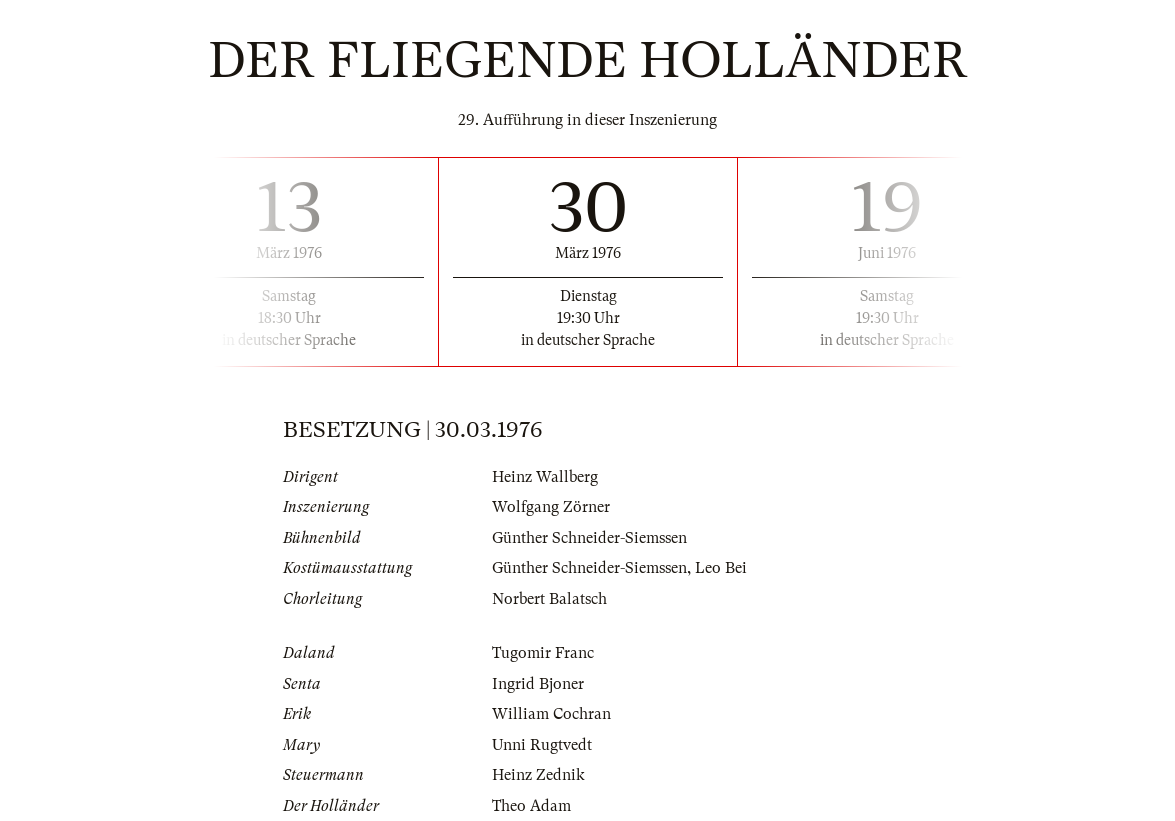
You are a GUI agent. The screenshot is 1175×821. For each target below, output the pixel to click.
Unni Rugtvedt (542, 745)
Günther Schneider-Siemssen (589, 538)
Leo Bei (721, 568)
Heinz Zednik (538, 775)
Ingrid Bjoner (538, 684)
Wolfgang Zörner (551, 507)
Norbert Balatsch (549, 599)
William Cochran (551, 714)
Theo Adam (531, 806)
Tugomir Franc (543, 653)
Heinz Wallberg (545, 477)
